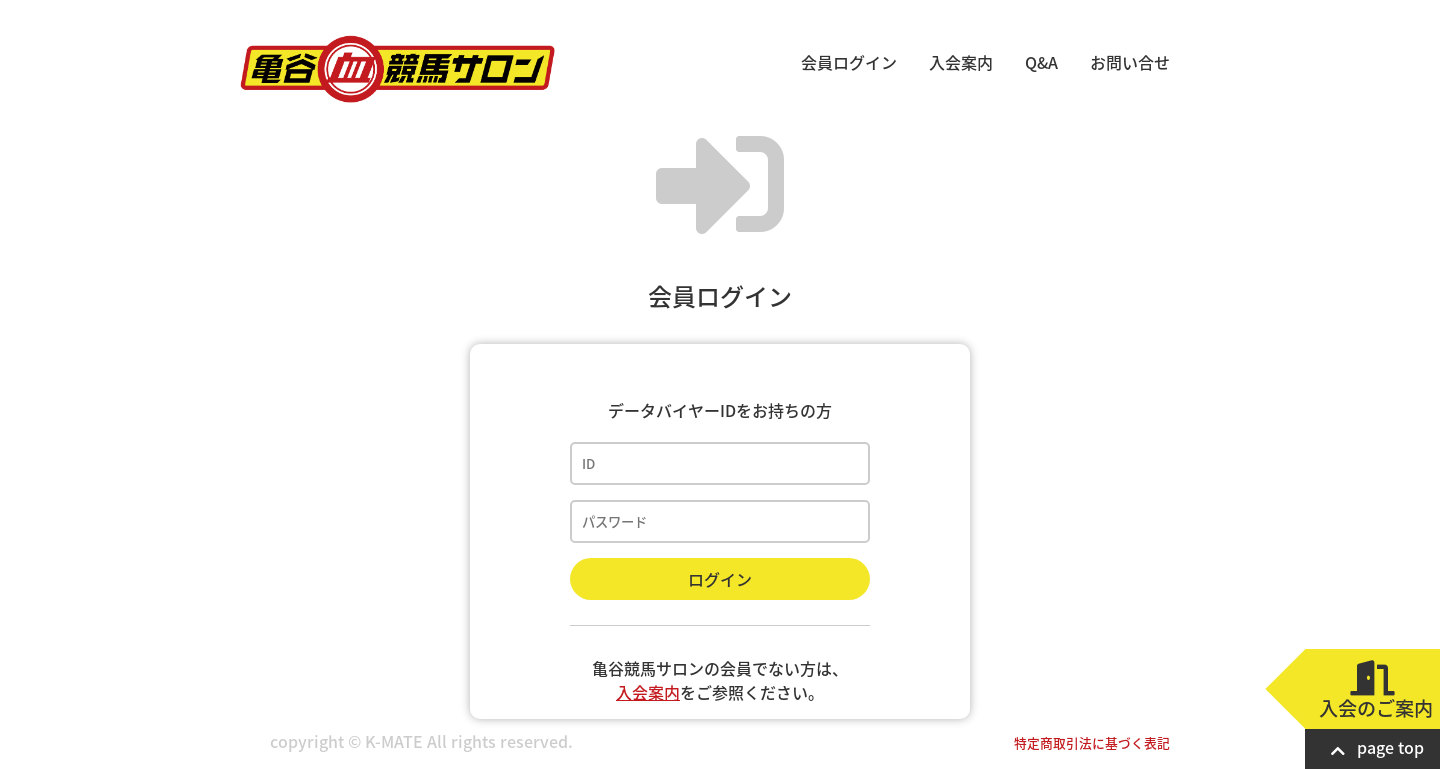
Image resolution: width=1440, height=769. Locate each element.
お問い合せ (1130, 62)
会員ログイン (849, 62)
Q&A (1041, 62)
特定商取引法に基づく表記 (1092, 742)
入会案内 (961, 62)
